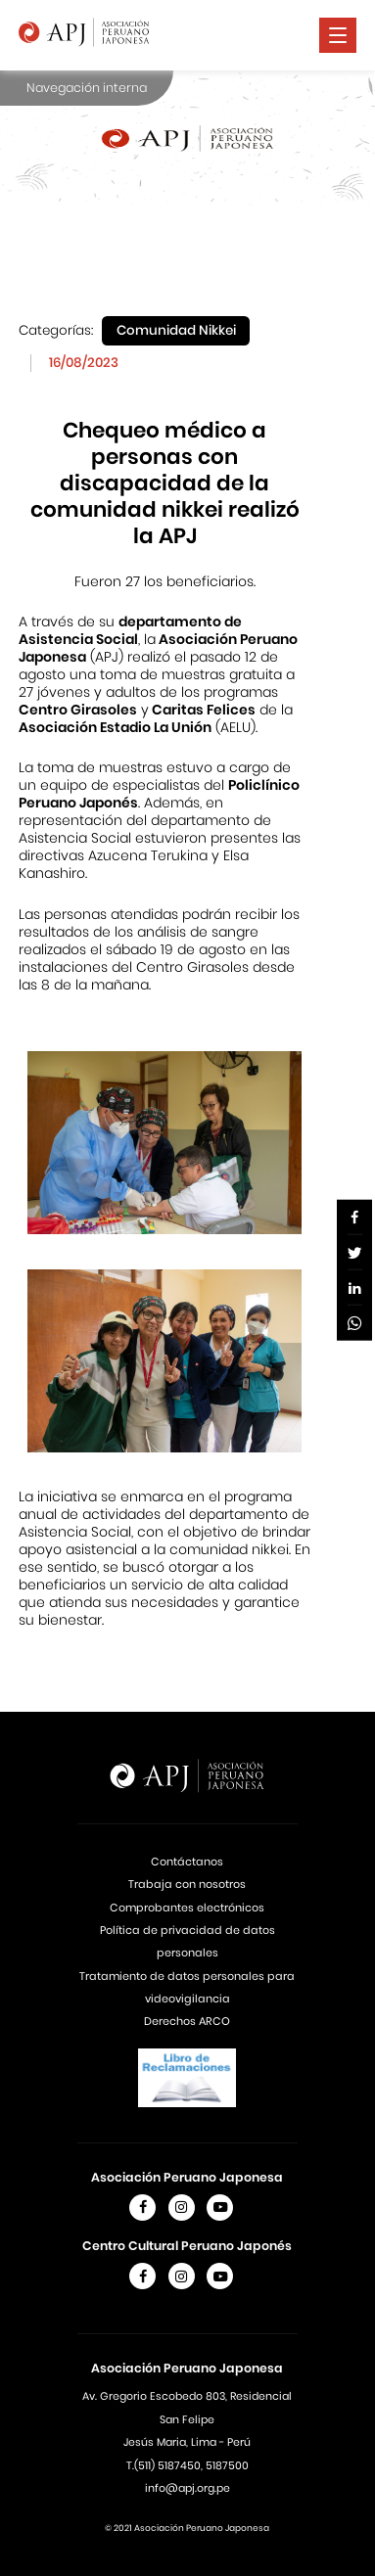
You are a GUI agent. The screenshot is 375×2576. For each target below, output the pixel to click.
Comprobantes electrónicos (187, 1907)
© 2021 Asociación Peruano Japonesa (187, 2528)
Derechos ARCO (187, 2021)
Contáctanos (187, 1861)
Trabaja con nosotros (187, 1884)
